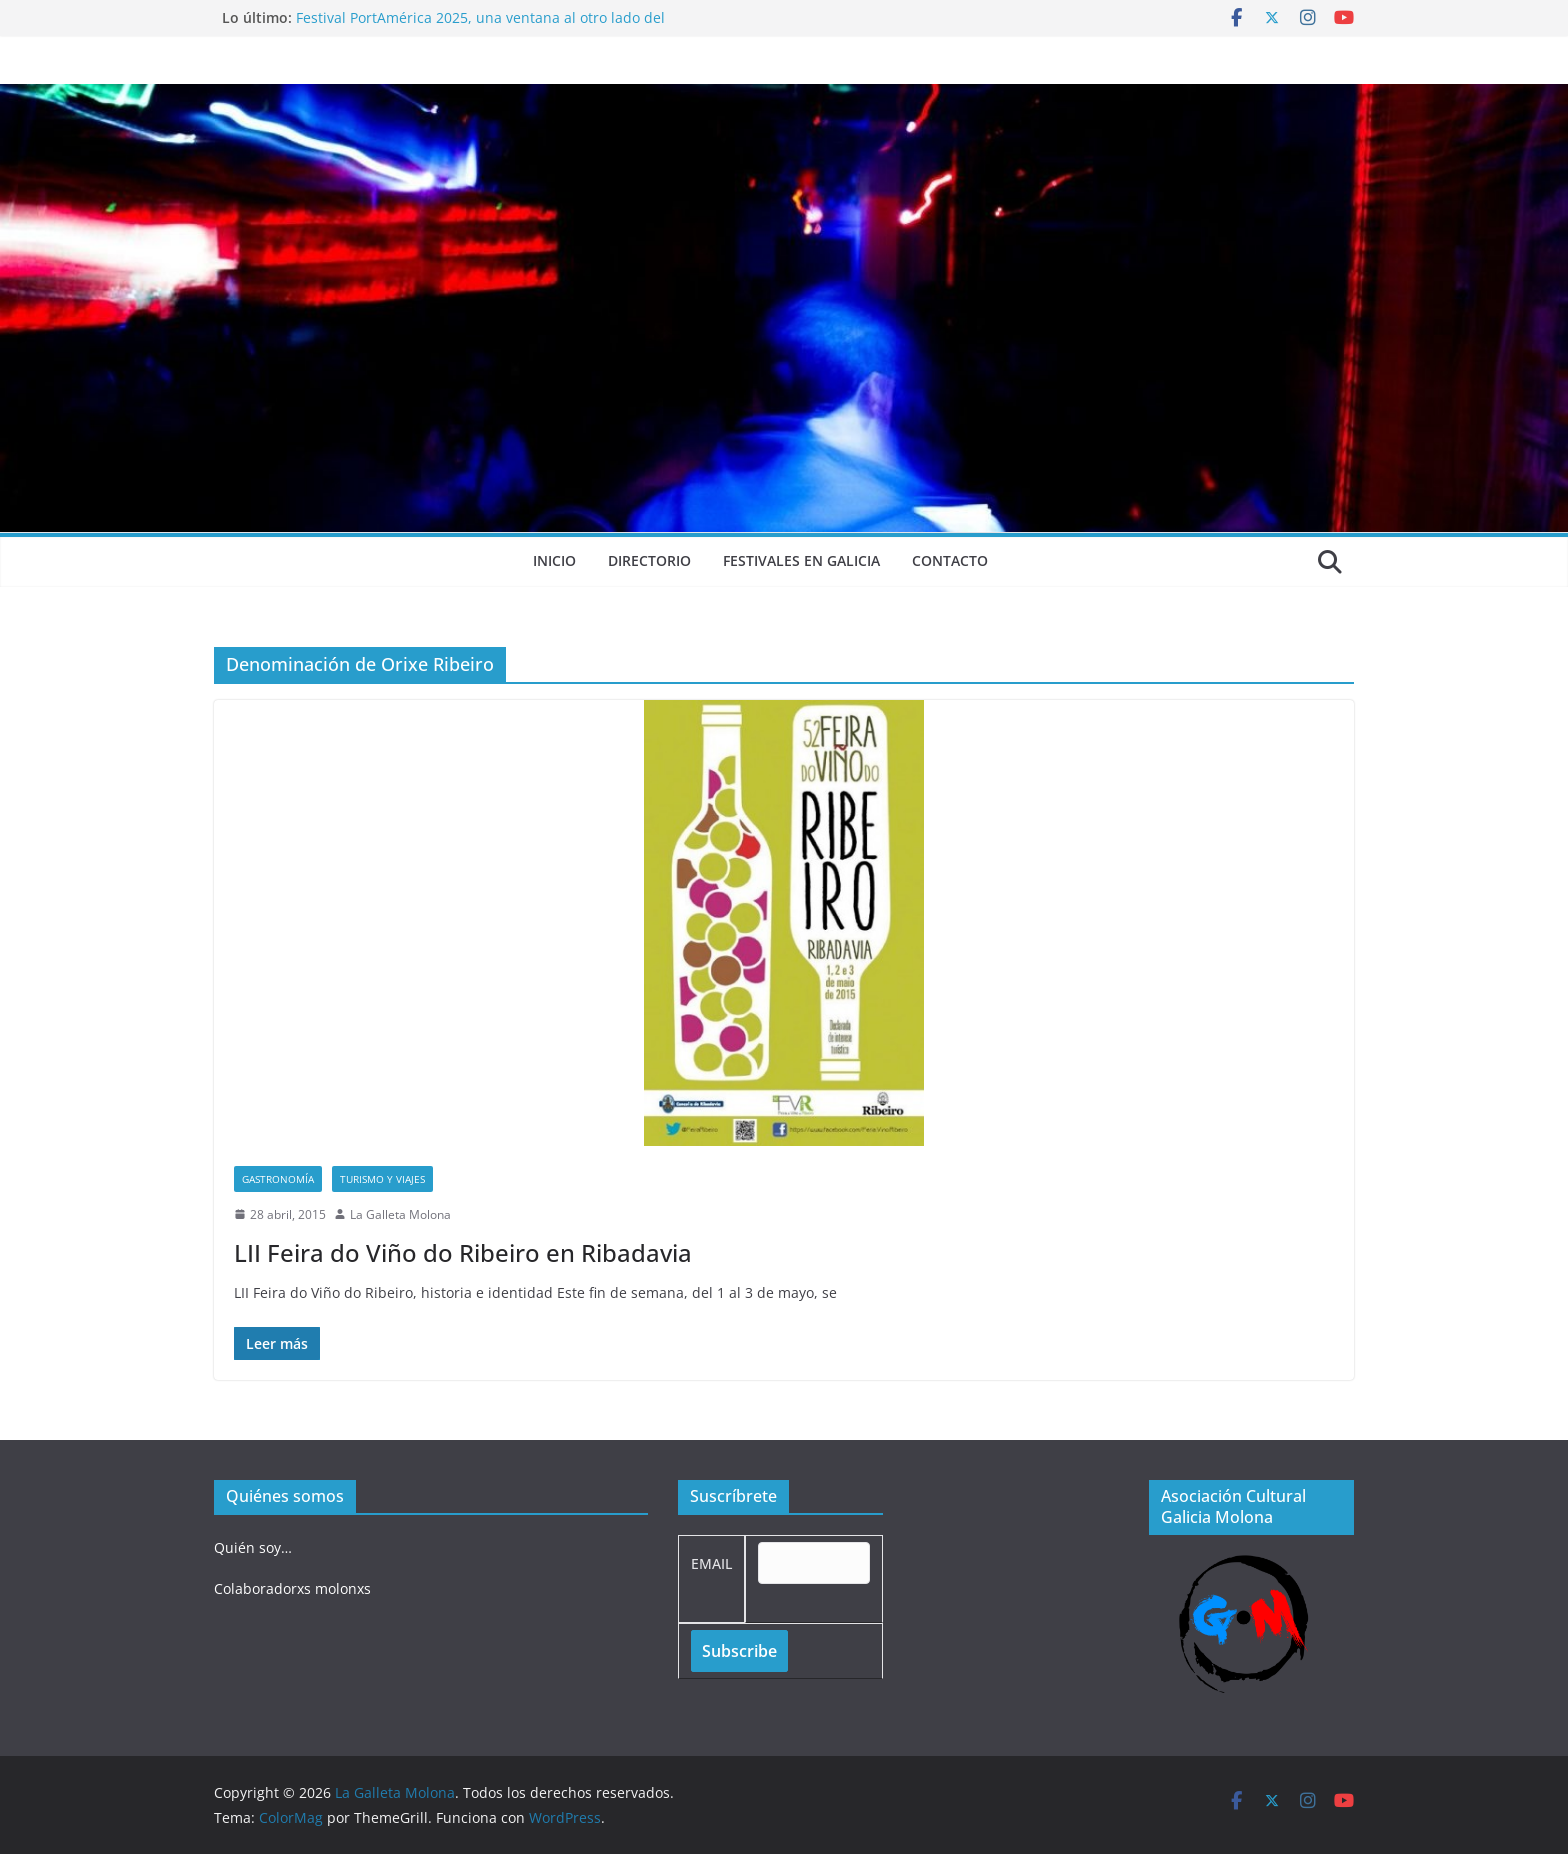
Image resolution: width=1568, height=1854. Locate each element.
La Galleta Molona (400, 1214)
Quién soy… (253, 1547)
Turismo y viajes (382, 1179)
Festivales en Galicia (801, 560)
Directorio (649, 560)
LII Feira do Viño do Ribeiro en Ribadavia (463, 1252)
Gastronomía (278, 1179)
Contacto (950, 560)
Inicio (554, 560)
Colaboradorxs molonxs (292, 1588)
